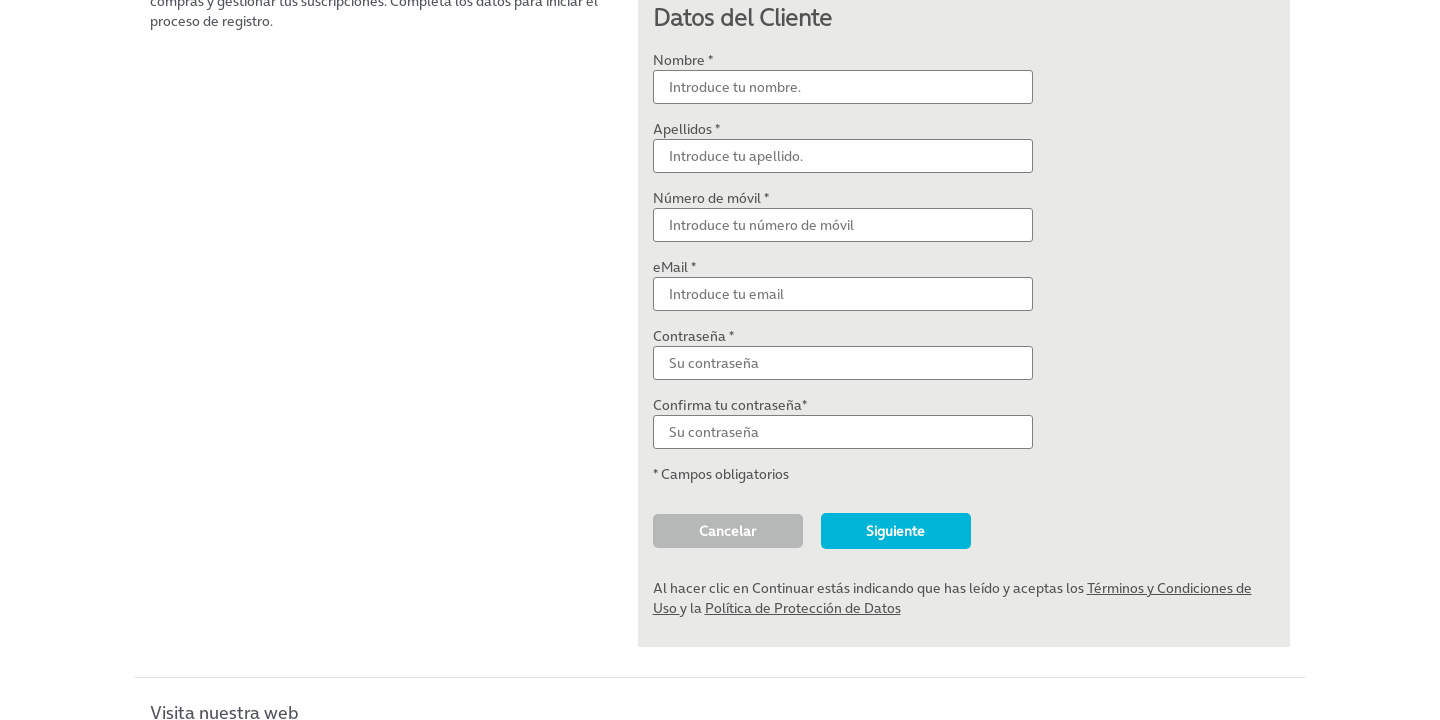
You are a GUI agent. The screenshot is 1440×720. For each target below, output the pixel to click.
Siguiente (895, 531)
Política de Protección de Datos (803, 608)
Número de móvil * (711, 198)
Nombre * (683, 60)
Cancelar (727, 531)
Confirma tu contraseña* (730, 405)
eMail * (674, 267)
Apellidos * (686, 129)
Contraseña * (693, 336)
